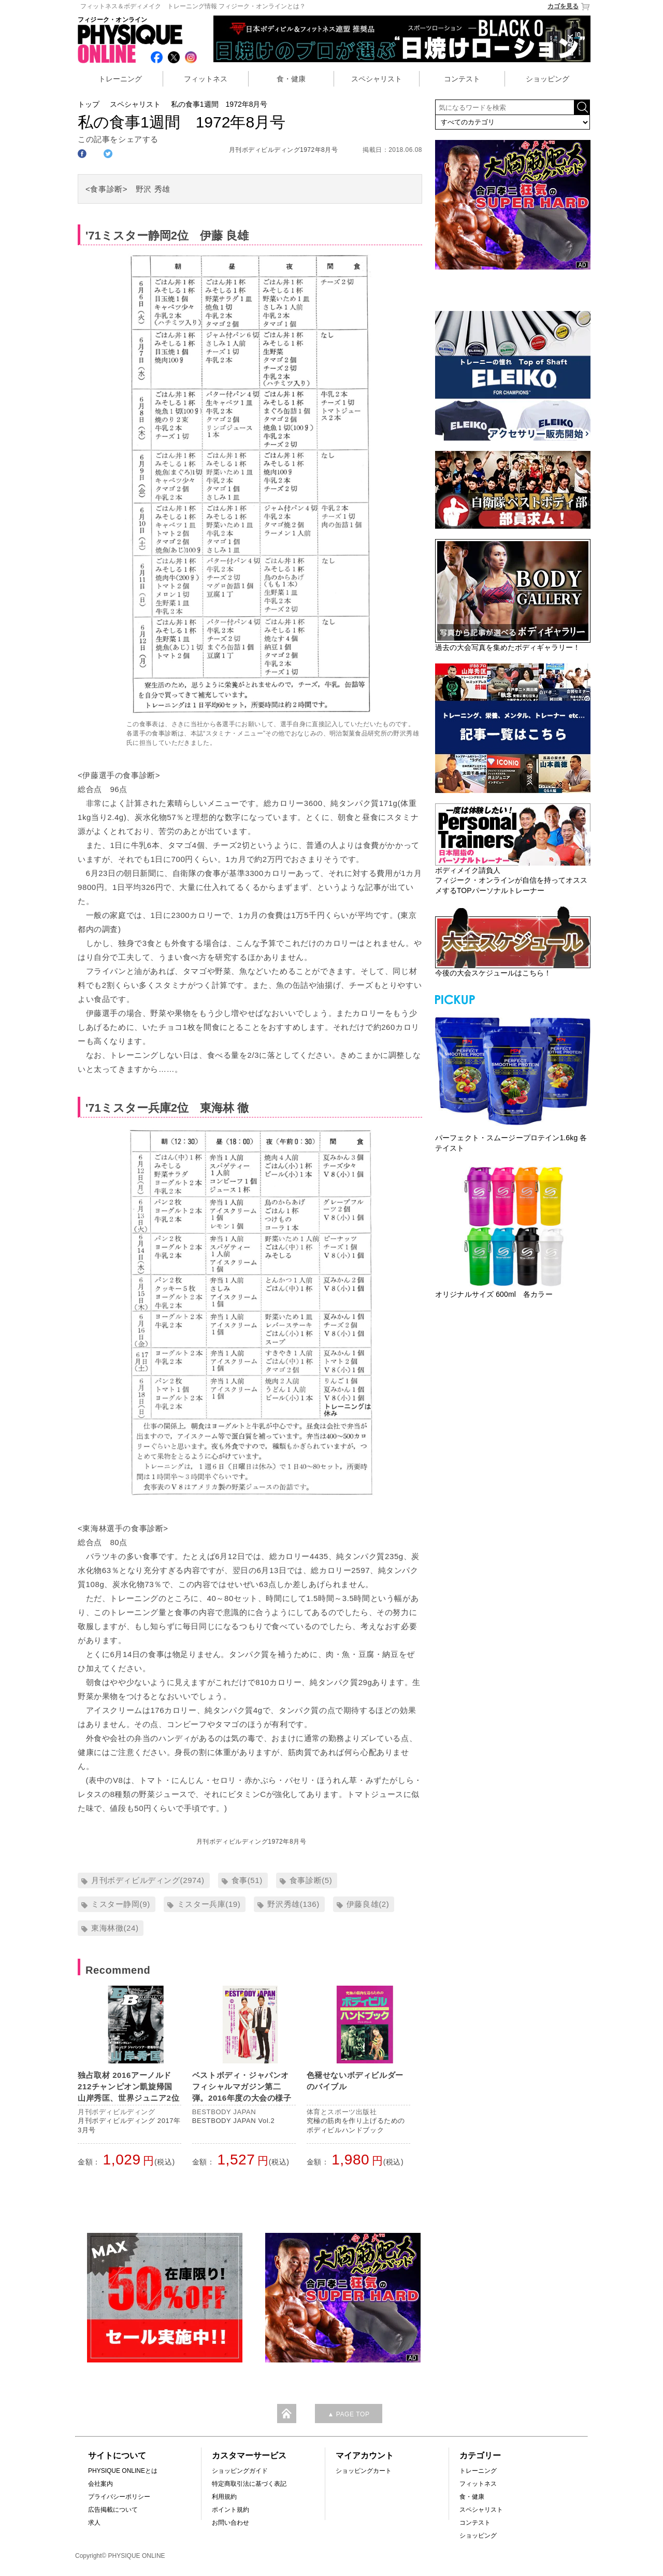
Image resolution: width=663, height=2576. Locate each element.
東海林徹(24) (114, 1927)
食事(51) (247, 1880)
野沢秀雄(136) (293, 1904)
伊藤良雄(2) (368, 1904)
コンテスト (462, 79)
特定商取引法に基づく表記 (249, 2483)
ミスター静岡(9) (120, 1904)
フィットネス (205, 79)
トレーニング (120, 79)
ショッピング (547, 79)
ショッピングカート (364, 2470)
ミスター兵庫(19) (209, 1904)
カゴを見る (568, 6)
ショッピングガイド (240, 2470)
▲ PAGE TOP (348, 2414)
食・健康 (291, 79)
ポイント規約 (230, 2509)
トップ (88, 104)
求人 (94, 2522)
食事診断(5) (311, 1880)
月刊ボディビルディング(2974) (148, 1880)
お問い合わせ (230, 2522)
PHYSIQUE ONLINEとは (122, 2470)
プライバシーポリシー (119, 2496)
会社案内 (100, 2483)
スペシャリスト (376, 79)
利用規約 (224, 2496)
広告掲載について (113, 2509)
